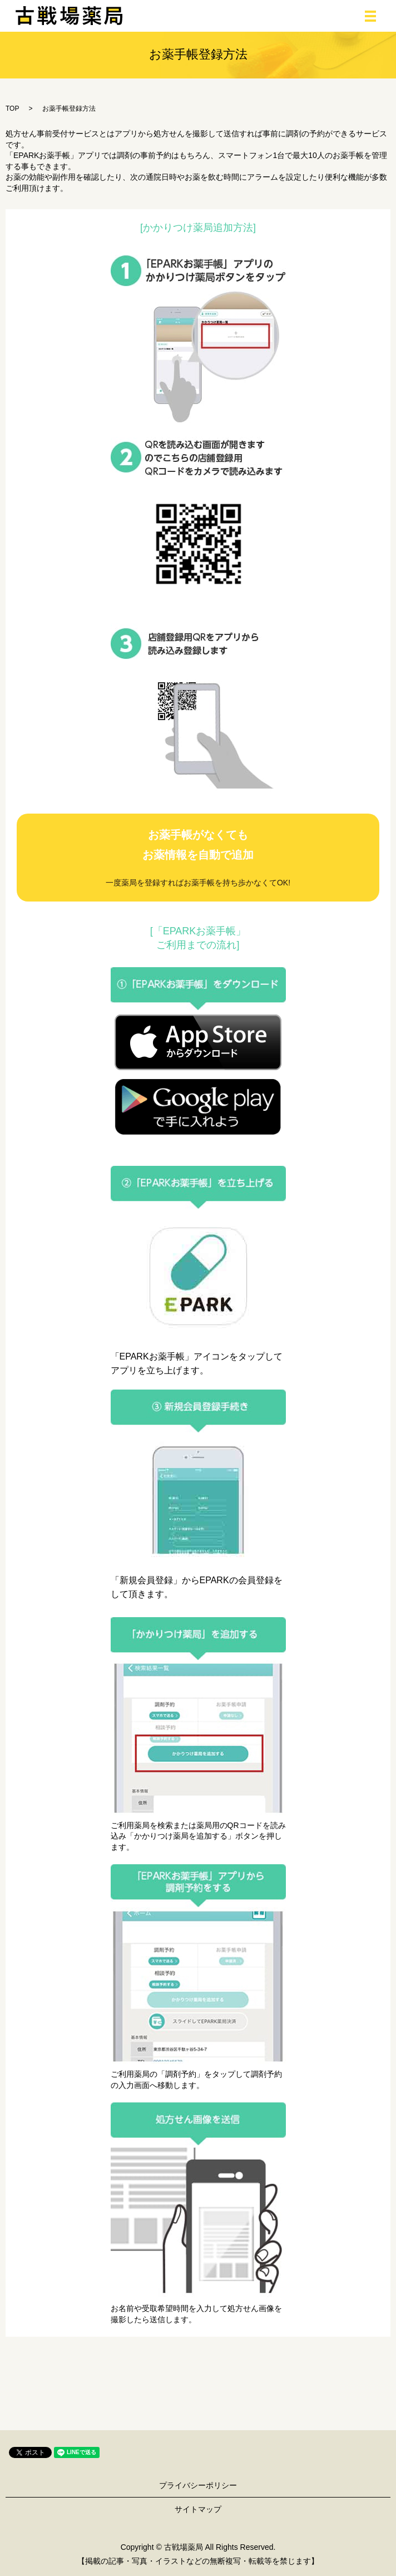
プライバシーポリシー (198, 2485)
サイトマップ (198, 2509)
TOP (12, 108)
